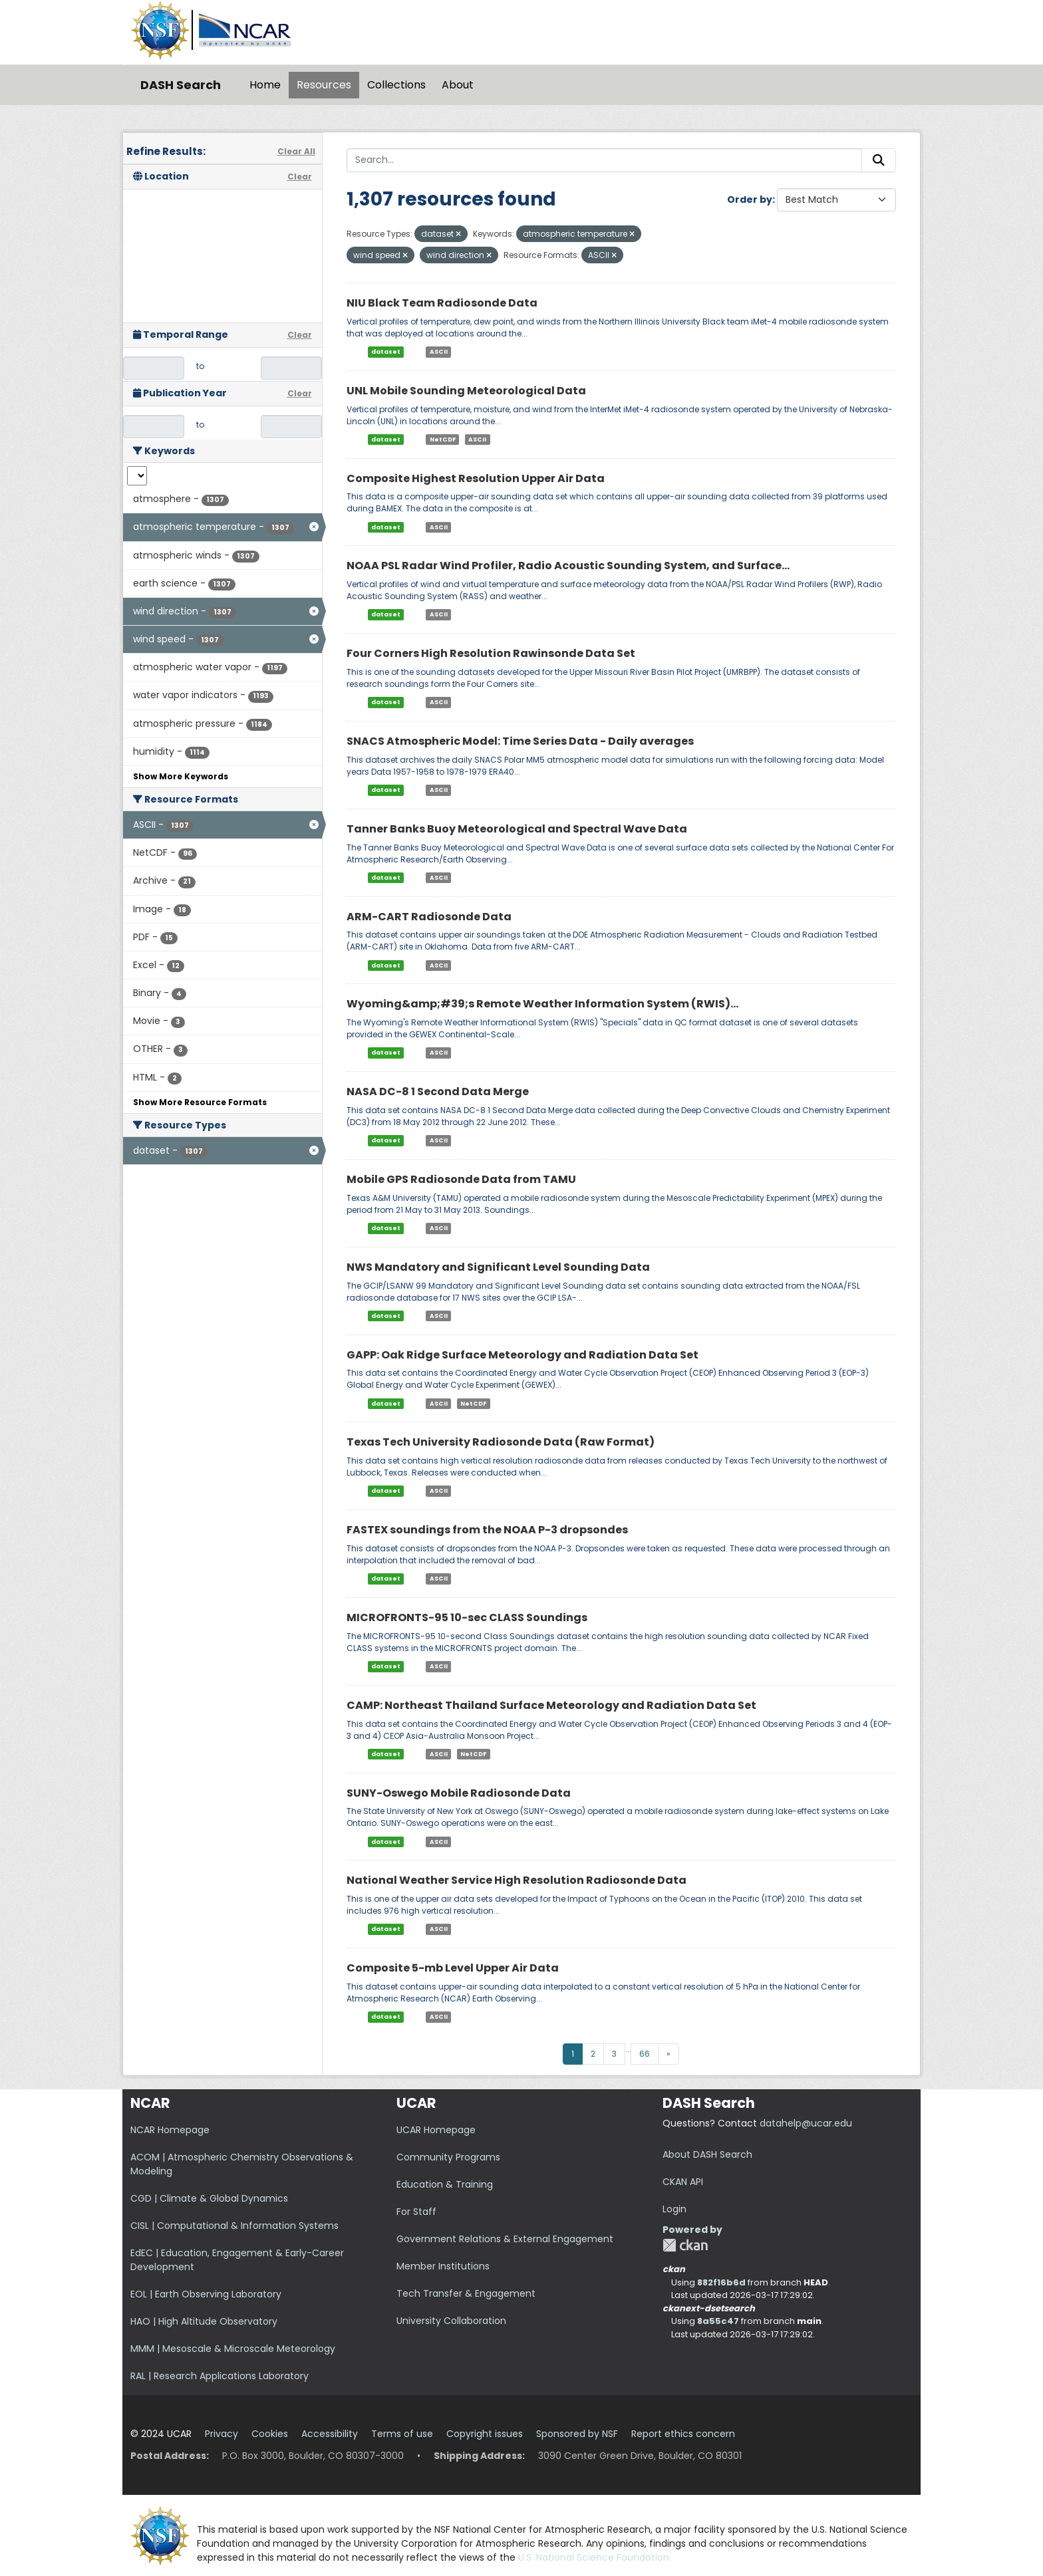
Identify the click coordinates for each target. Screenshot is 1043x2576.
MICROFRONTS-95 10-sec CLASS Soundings (467, 1617)
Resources (324, 84)
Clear (299, 176)
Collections (396, 84)
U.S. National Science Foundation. (594, 2557)
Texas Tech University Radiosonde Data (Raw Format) (501, 1442)
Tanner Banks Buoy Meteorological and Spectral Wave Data (517, 829)
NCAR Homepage (170, 2129)
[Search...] (605, 160)
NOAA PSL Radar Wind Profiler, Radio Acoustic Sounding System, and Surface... (568, 565)
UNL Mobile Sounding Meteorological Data (466, 390)
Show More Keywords (180, 776)
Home (265, 84)
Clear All (296, 151)
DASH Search (180, 84)
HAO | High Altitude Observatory (203, 2321)
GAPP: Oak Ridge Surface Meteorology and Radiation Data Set (522, 1354)
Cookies (269, 2433)
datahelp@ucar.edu (806, 2123)
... (628, 2049)
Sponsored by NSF (577, 2433)
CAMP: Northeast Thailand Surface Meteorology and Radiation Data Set (551, 1705)
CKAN (685, 2245)
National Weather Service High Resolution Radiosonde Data (516, 1880)
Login (674, 2209)
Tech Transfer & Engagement (465, 2293)
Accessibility (329, 2433)
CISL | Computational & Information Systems (234, 2225)
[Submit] (878, 160)
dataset (385, 352)
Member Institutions (443, 2266)
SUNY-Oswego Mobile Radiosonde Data (459, 1793)
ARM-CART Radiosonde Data (429, 916)
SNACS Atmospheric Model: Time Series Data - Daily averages (520, 741)
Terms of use (402, 2433)
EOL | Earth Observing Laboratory (205, 2294)
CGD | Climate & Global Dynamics (209, 2198)
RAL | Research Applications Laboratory (219, 2376)
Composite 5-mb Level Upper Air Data (453, 1968)
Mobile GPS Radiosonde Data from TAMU (461, 1179)
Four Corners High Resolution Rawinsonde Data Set (491, 653)
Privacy (221, 2433)
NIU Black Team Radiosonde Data (442, 303)
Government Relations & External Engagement (504, 2239)
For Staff (416, 2211)
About (458, 84)
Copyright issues (484, 2433)
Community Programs (448, 2157)
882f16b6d (721, 2282)
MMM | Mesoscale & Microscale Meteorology (232, 2348)
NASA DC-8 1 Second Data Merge (438, 1091)
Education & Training (444, 2184)
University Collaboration (451, 2320)
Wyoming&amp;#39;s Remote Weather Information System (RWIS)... (542, 1003)
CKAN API (683, 2181)
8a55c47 (718, 2321)
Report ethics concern (683, 2433)
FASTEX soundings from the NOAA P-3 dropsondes (487, 1529)
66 (644, 2053)
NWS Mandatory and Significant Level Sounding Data (498, 1267)
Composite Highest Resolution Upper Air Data (476, 478)
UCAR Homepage (436, 2129)
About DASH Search (707, 2154)
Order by (749, 199)
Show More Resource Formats (200, 1102)
